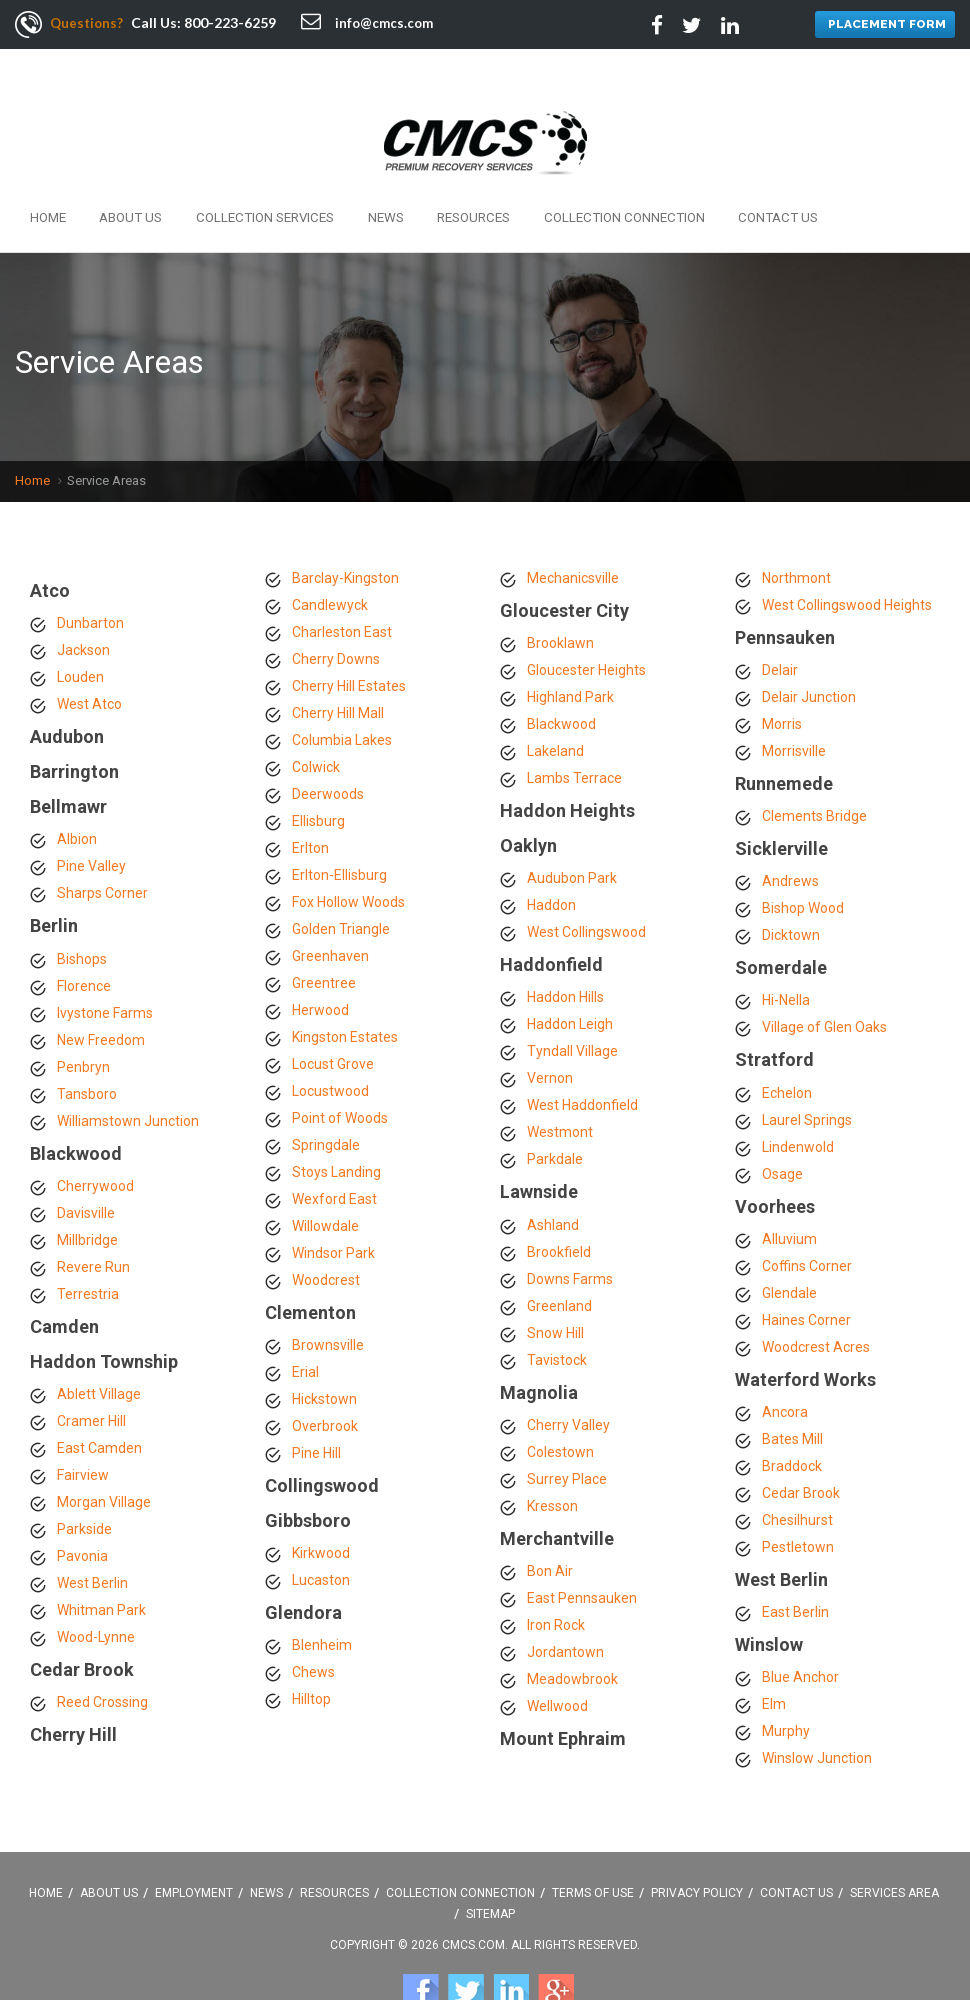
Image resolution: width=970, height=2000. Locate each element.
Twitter (466, 1947)
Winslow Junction (817, 1715)
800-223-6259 (233, 22)
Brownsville (328, 1301)
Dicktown (791, 892)
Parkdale (555, 1116)
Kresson (552, 1462)
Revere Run (93, 1223)
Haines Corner (806, 1276)
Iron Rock (556, 1581)
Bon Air (550, 1527)
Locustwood (330, 1047)
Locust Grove (333, 1020)
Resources (409, 177)
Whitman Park (101, 1567)
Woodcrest (326, 1236)
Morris (782, 680)
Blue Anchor (800, 1634)
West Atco (89, 660)
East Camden (99, 1405)
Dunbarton (90, 579)
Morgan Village (104, 1459)
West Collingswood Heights (847, 561)
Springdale (326, 1101)
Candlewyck (330, 561)
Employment (194, 1849)
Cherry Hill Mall (338, 669)
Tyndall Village (572, 1008)
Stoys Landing (336, 1128)
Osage (782, 1130)
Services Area (894, 1849)
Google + (556, 1947)
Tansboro (87, 1050)
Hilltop (311, 1656)
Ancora (785, 1368)
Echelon (787, 1049)
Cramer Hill (91, 1378)
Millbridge (87, 1196)
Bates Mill (792, 1395)
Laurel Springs (807, 1076)
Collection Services (230, 177)
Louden (80, 633)
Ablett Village (99, 1351)
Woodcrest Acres (816, 1303)
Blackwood (561, 680)
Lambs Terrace (574, 734)
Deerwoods (328, 750)
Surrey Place (567, 1435)
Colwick (316, 723)
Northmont (796, 534)
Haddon (551, 862)
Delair (780, 626)
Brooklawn (560, 599)
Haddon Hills (565, 954)
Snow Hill (555, 1289)
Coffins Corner (807, 1222)
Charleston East (342, 588)
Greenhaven (330, 912)
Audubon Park (572, 835)
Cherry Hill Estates (349, 642)
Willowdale (325, 1182)
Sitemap (490, 1870)
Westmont (560, 1089)
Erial (305, 1328)
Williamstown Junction (128, 1077)
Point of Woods (340, 1074)
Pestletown (798, 1503)
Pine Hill (316, 1409)
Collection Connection (542, 177)
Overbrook (325, 1382)
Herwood (320, 966)
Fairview (83, 1432)
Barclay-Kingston (345, 534)
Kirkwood (321, 1510)
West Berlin (92, 1540)
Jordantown (565, 1608)
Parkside (84, 1486)
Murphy (786, 1688)
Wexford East (334, 1155)
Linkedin (511, 1947)
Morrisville (794, 707)
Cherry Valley (568, 1381)
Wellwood (557, 1662)
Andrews (790, 838)
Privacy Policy (697, 1849)
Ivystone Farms (105, 969)
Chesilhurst (797, 1476)
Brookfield (559, 1208)
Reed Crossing (102, 1659)
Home (43, 177)
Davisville (86, 1169)
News (335, 177)
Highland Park (570, 653)
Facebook (421, 1947)
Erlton (310, 804)
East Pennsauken (582, 1554)
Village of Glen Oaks (824, 984)
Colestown (560, 1408)
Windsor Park (333, 1209)
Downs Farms (570, 1235)
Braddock (792, 1422)
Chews (313, 1629)
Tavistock (557, 1316)
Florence (84, 942)
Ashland (553, 1181)
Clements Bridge (814, 772)
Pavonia (82, 1513)
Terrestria (88, 1250)
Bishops (82, 915)
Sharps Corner (102, 850)
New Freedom (101, 996)
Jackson (83, 606)
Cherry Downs (336, 615)
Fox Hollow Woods (348, 858)
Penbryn (83, 1023)
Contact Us (678, 177)
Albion (77, 796)
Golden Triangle (341, 885)
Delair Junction (809, 653)
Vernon (550, 1035)
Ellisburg (318, 777)
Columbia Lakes (342, 696)
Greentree (324, 939)
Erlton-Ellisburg (339, 831)
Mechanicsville (573, 534)
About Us (112, 177)
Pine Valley (91, 823)
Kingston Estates (345, 993)
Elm (774, 1661)
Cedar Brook (801, 1449)
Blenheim (322, 1602)
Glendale (789, 1249)
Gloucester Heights (586, 626)
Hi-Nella (786, 957)
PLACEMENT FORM (882, 25)
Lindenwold (798, 1103)
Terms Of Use (593, 1849)
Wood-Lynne (96, 1594)
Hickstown (324, 1355)
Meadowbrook (572, 1635)
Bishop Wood (803, 865)
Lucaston (321, 1537)
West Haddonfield (582, 1062)
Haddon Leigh (570, 981)
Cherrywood (95, 1142)
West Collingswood (586, 889)
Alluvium (789, 1195)
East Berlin (795, 1569)
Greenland (559, 1262)
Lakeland (555, 707)
